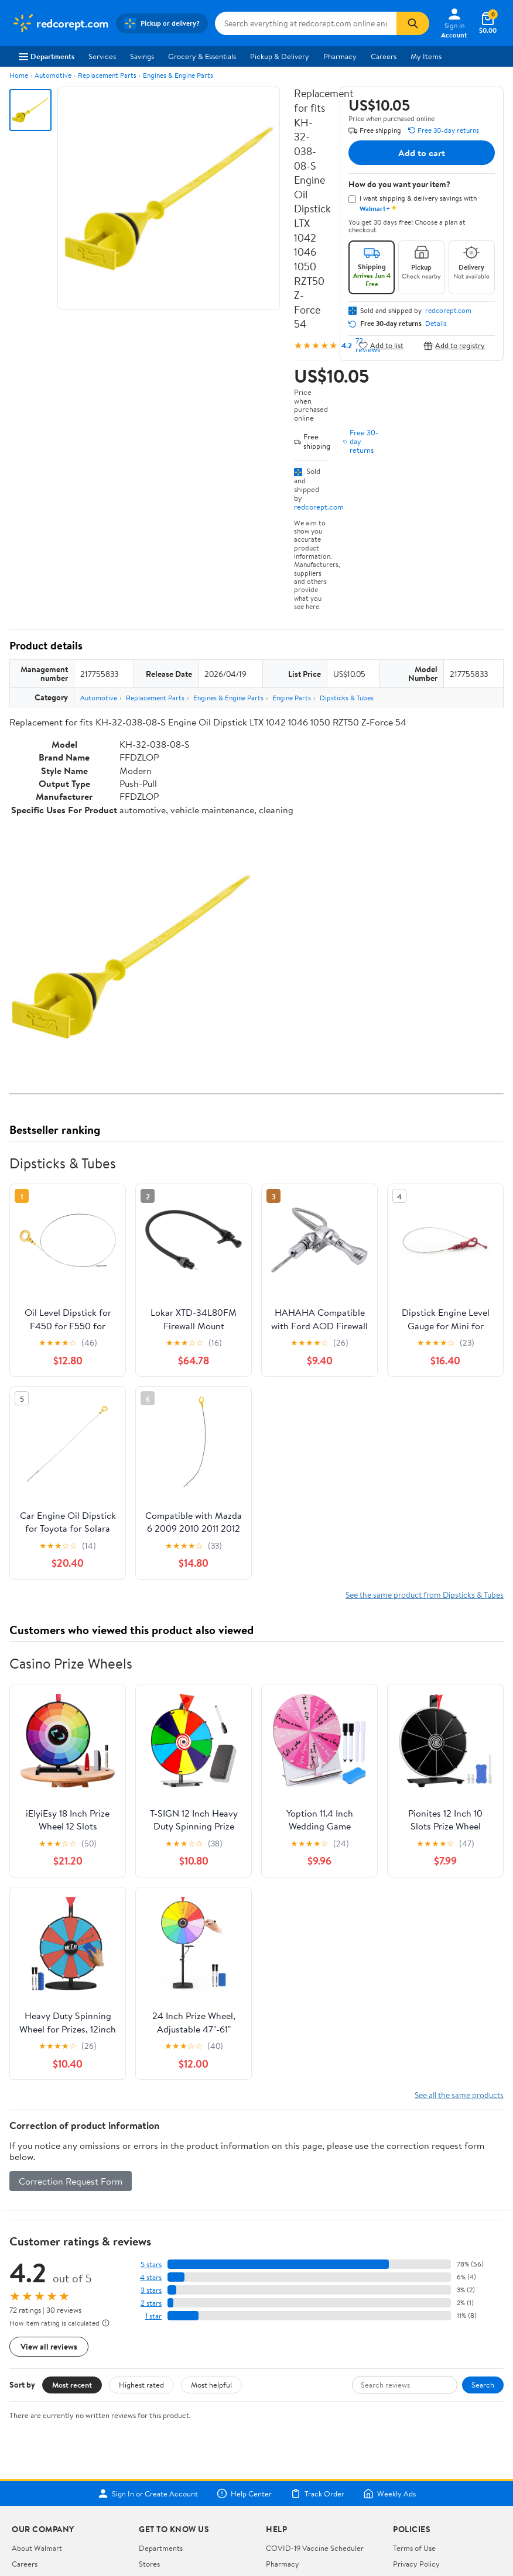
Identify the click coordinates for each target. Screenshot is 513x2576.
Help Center (244, 2493)
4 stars (151, 2277)
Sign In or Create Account (148, 2493)
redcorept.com (319, 506)
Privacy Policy (416, 2563)
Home (18, 75)
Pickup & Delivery (279, 56)
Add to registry (454, 345)
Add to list (380, 345)
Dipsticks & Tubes (347, 698)
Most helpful (211, 2384)
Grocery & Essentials (202, 56)
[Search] (412, 23)
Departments (46, 56)
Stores (149, 2563)
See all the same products (459, 2094)
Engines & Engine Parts (178, 75)
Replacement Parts (107, 75)
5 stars (151, 2264)
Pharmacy (340, 56)
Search (482, 2384)
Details (436, 323)
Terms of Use (414, 2548)
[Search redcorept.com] (306, 23)
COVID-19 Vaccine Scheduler (315, 2548)
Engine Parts (291, 698)
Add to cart (421, 152)
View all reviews (48, 2346)
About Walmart (37, 2548)
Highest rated (141, 2384)
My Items (426, 56)
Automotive (53, 75)
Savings (142, 56)
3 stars (151, 2290)
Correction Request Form (70, 2181)
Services (102, 56)
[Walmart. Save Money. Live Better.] (60, 23)
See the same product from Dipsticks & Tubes (425, 1594)
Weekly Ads (389, 2493)
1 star (153, 2316)
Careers (383, 56)
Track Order (317, 2493)
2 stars (151, 2303)
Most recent (72, 2384)
